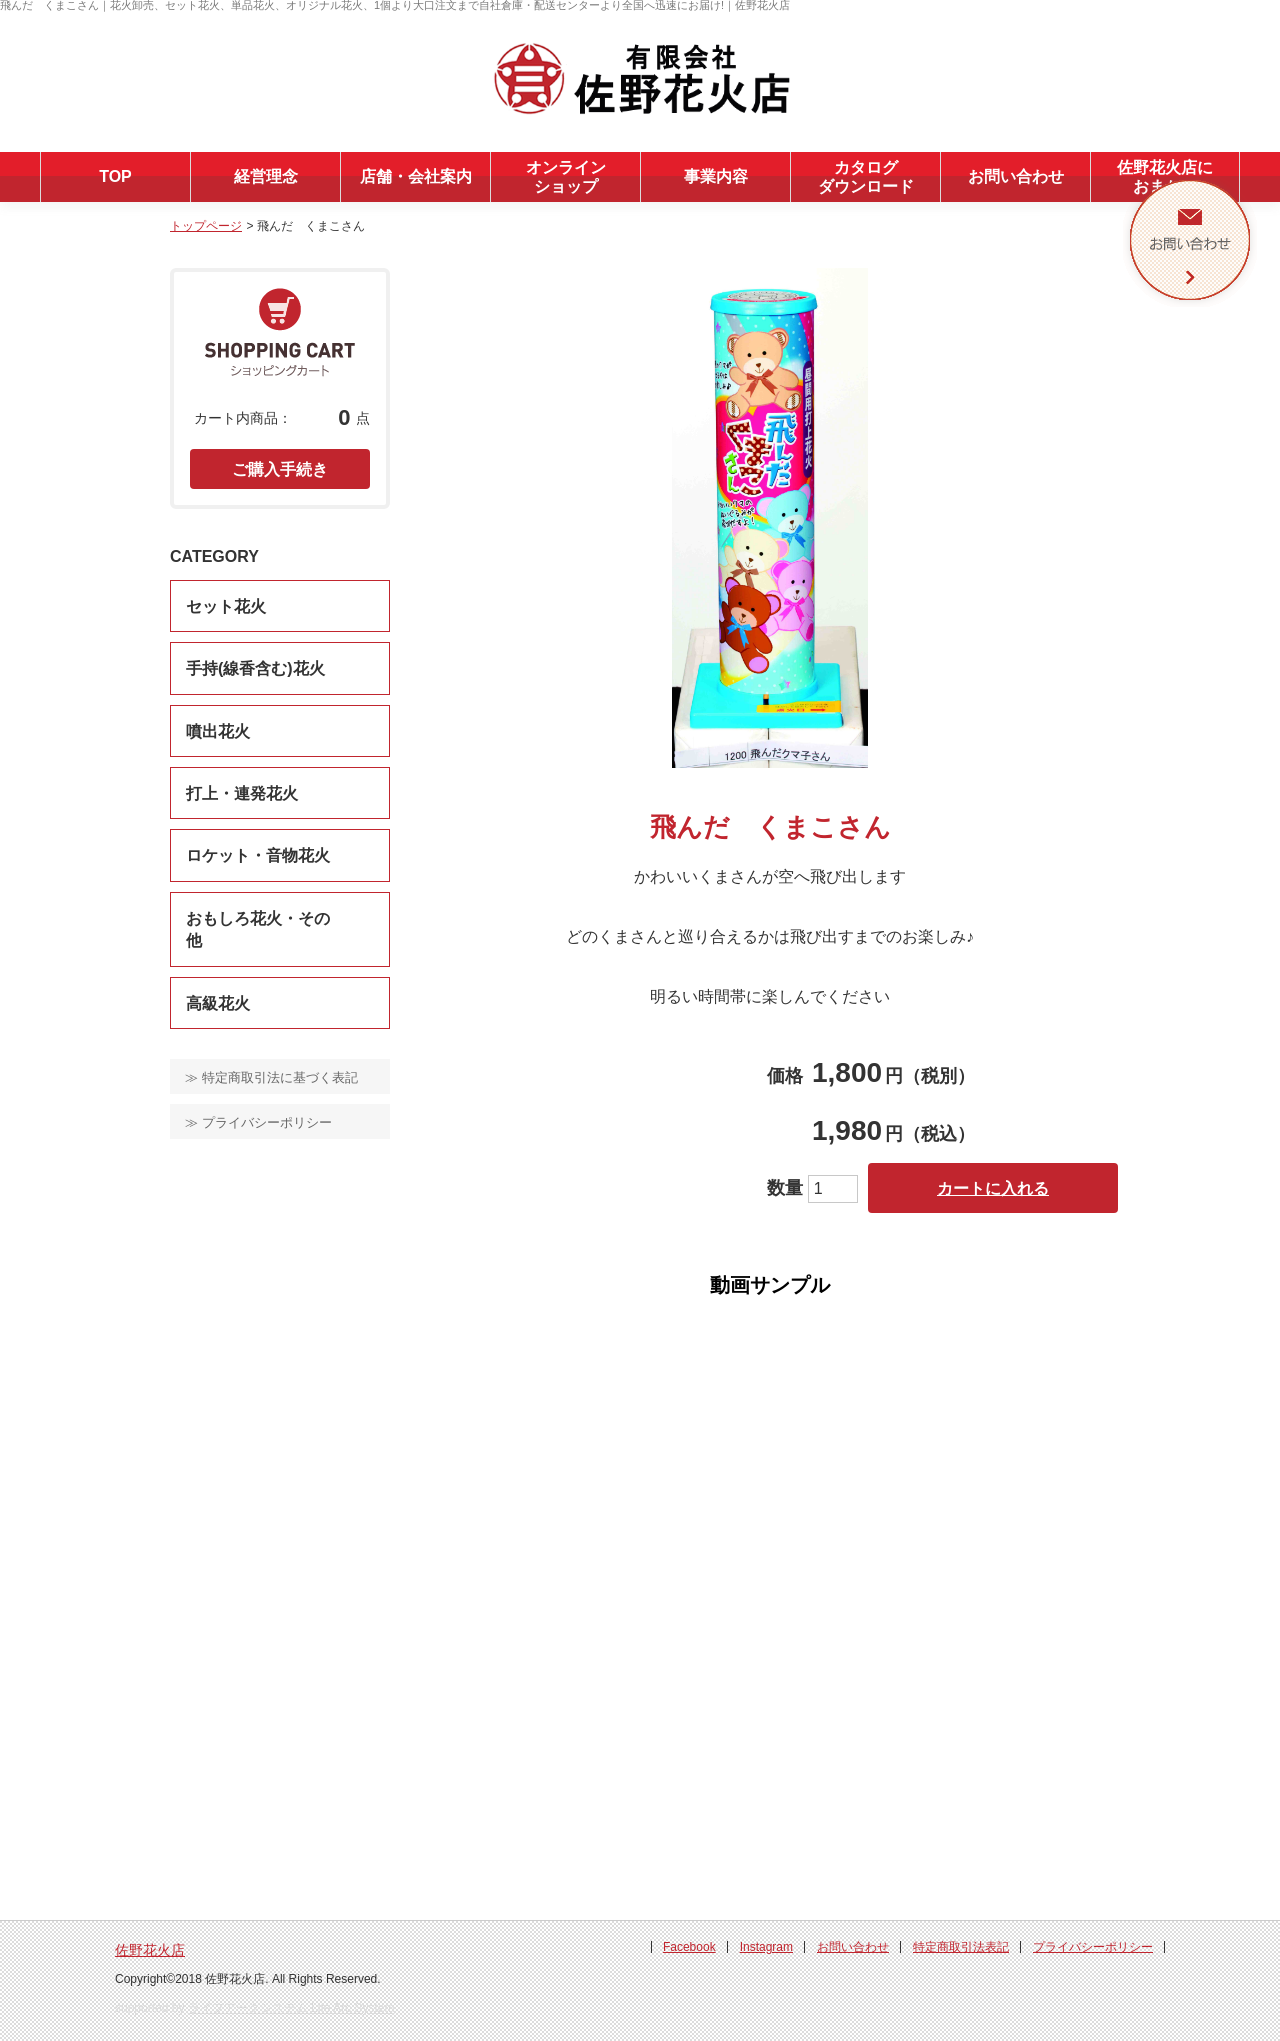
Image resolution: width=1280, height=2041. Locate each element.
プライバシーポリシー (1093, 1947)
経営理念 (266, 176)
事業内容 (716, 176)
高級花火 (218, 1003)
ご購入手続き (280, 469)
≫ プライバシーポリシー (258, 1122)
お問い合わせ (1016, 176)
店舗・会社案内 (416, 176)
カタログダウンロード (866, 177)
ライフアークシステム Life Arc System (291, 2008)
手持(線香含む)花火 (255, 668)
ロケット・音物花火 (258, 855)
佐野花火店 (150, 1950)
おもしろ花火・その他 (258, 929)
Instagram (766, 1947)
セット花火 (226, 606)
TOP (115, 176)
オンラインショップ (566, 177)
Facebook (689, 1947)
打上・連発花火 (242, 793)
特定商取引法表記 (961, 1947)
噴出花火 (218, 731)
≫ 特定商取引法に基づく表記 (271, 1077)
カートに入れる (993, 1188)
